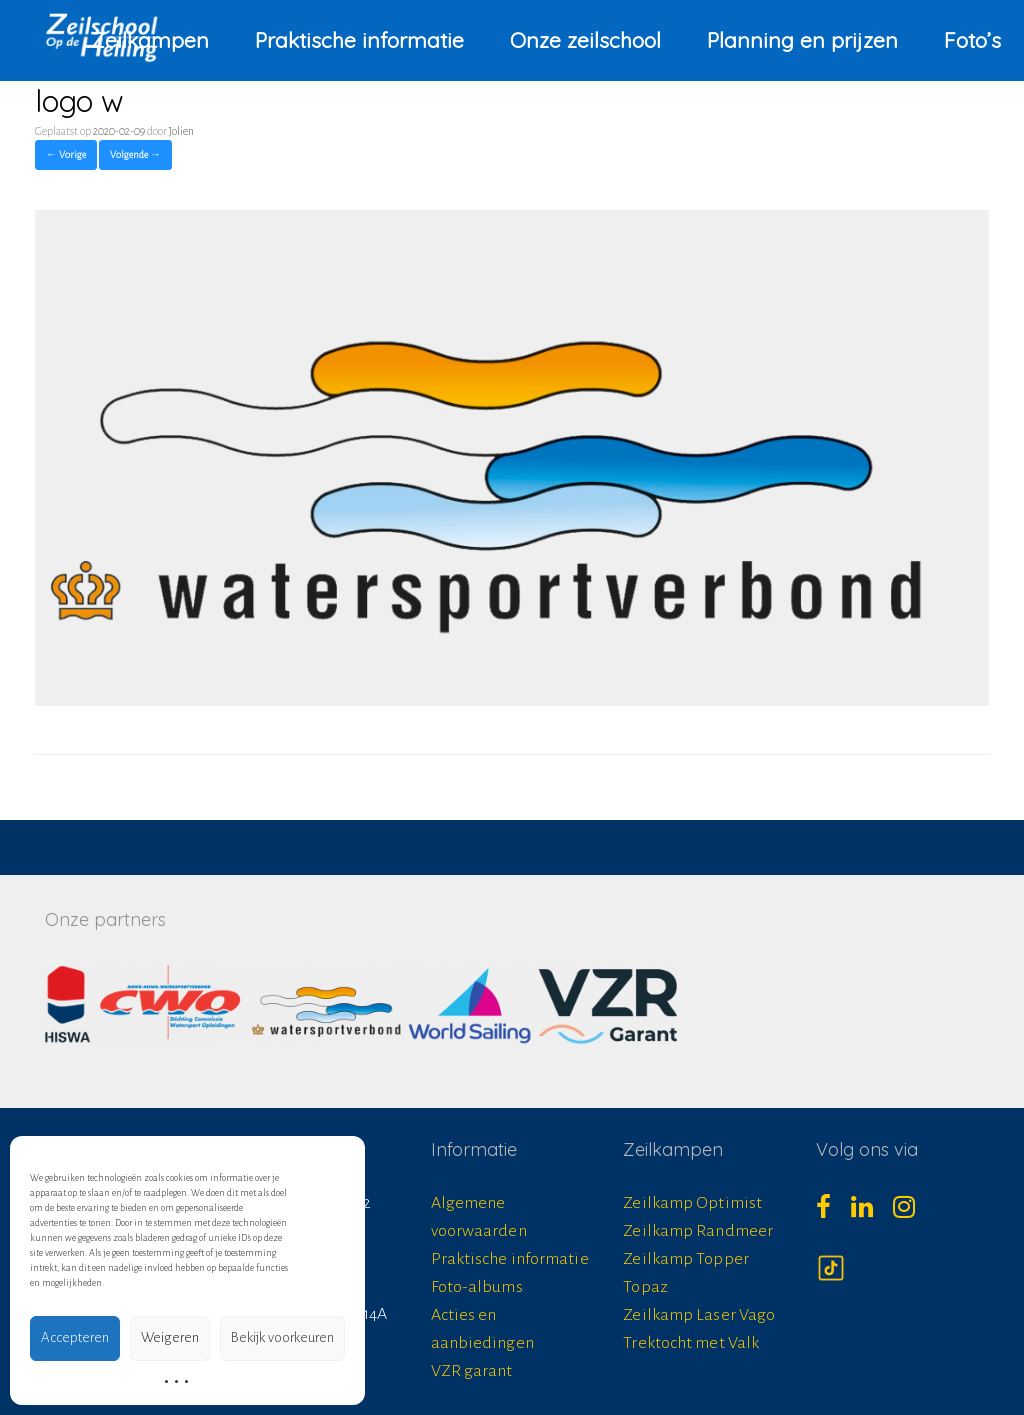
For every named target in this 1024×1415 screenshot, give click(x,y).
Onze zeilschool (585, 40)
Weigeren (170, 1337)
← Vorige (66, 154)
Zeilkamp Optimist (692, 1203)
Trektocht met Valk (691, 1343)
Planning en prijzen (802, 40)
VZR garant (472, 1371)
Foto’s (972, 40)
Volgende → (135, 154)
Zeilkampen (150, 40)
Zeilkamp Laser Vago (699, 1315)
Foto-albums (477, 1287)
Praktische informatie (359, 40)
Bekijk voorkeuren (282, 1337)
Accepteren (75, 1337)
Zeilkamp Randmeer (698, 1231)
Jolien (181, 131)
